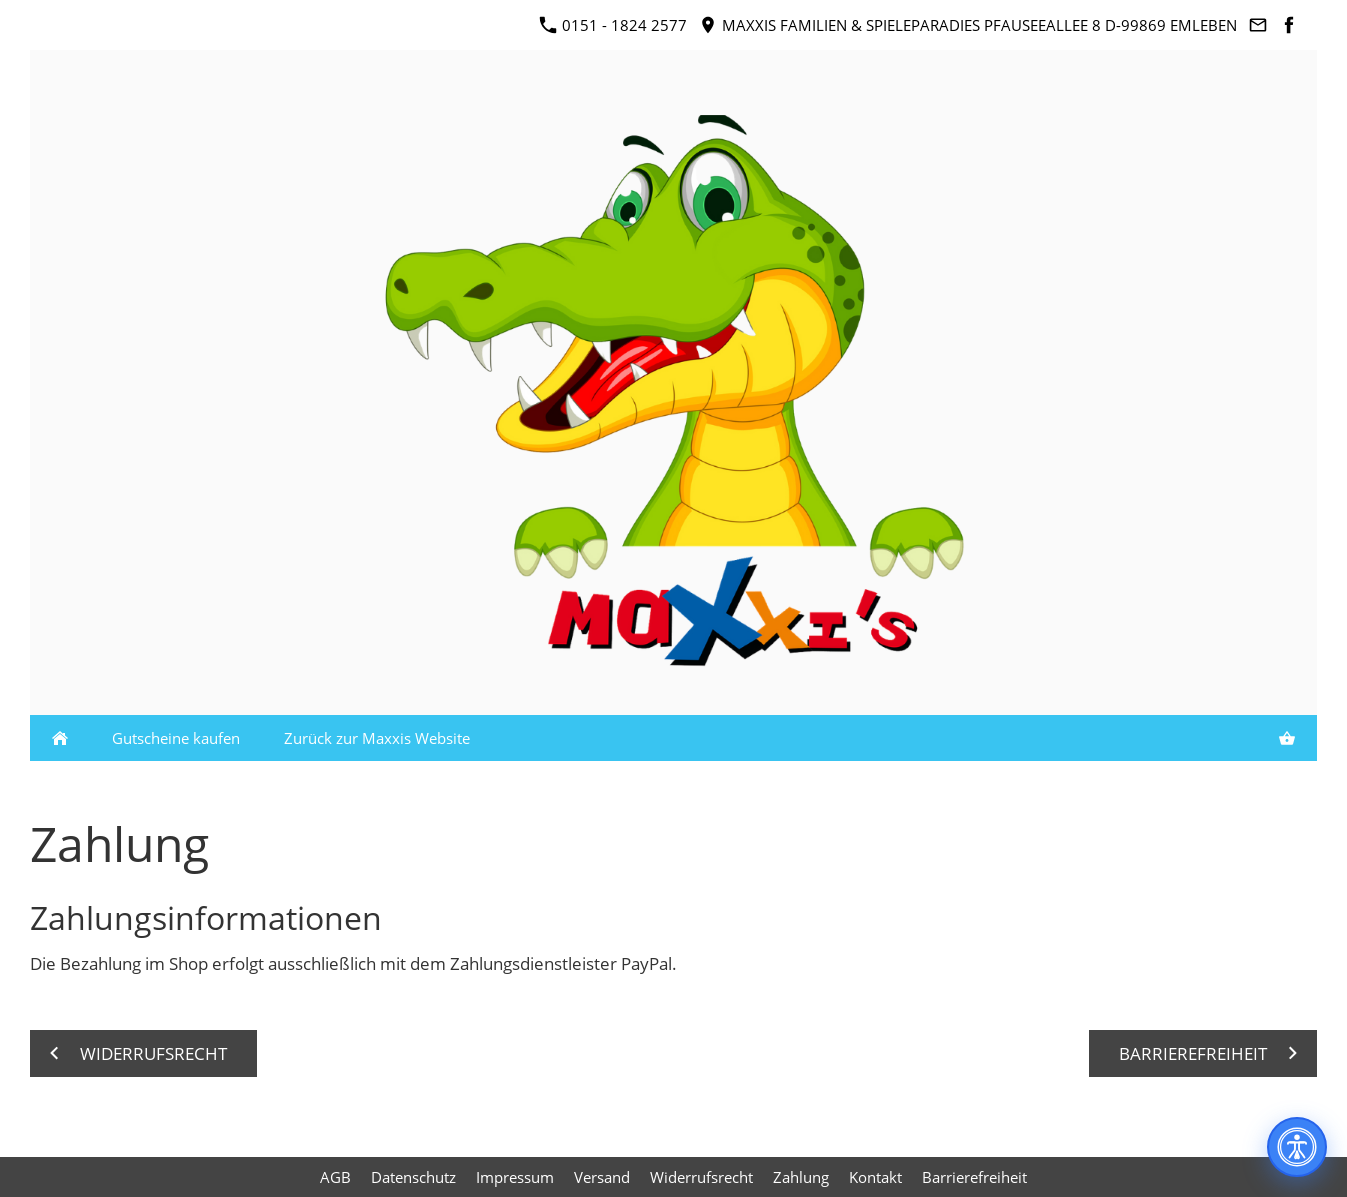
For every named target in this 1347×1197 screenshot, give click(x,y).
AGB (335, 1177)
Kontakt (875, 1177)
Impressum (515, 1177)
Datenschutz (413, 1177)
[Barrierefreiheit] (1297, 1147)
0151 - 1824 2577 (613, 25)
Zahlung (801, 1177)
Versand (602, 1177)
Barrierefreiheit (974, 1177)
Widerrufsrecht (701, 1177)
